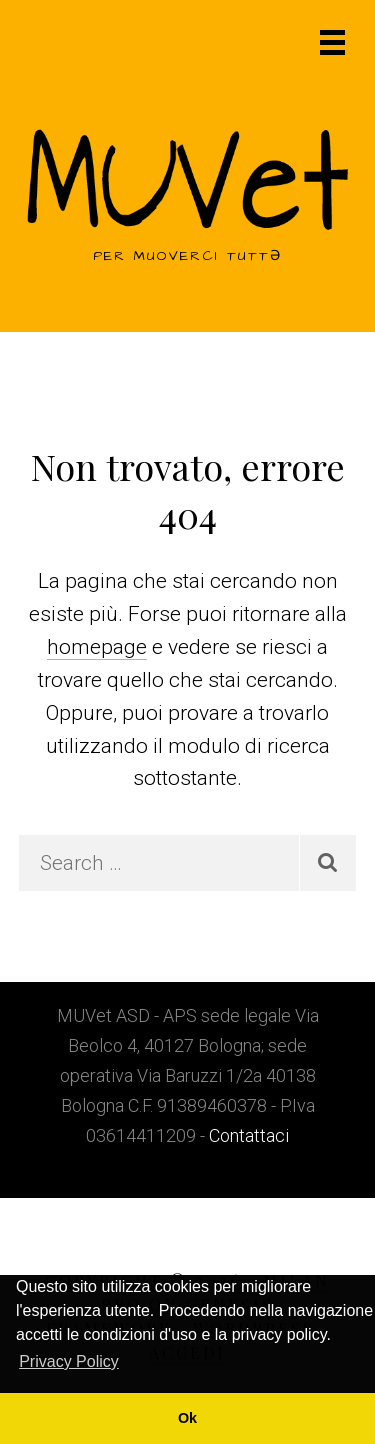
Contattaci (249, 1135)
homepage (97, 647)
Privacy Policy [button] (69, 1361)
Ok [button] (187, 1418)
